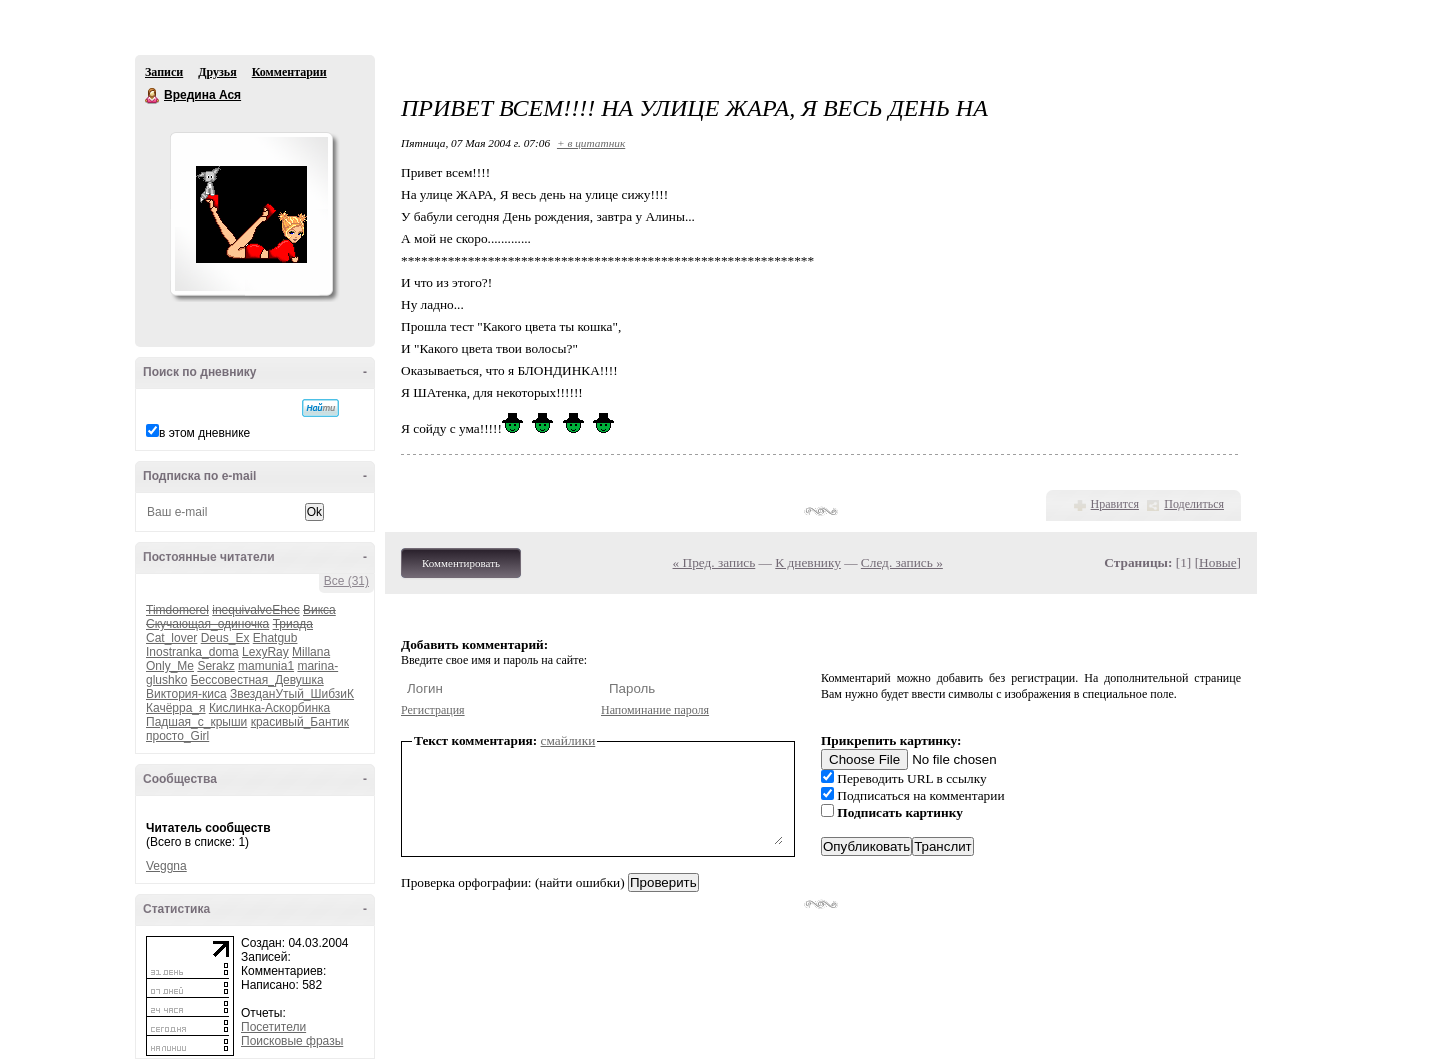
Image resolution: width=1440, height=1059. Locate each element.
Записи (164, 72)
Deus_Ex (225, 638)
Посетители (273, 1027)
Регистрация (433, 710)
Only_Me (170, 666)
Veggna (166, 866)
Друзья (217, 72)
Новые (1217, 562)
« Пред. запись (714, 562)
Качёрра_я (176, 708)
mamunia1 (266, 666)
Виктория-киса (186, 694)
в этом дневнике (204, 433)
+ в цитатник (591, 143)
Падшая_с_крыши (196, 722)
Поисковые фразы (292, 1041)
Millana (311, 652)
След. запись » (902, 562)
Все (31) (346, 581)
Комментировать (461, 563)
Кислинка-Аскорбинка (269, 708)
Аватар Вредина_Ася (251, 214)
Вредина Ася (153, 96)
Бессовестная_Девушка (257, 680)
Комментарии (289, 72)
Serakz (215, 666)
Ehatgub (275, 638)
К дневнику (808, 562)
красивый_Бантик (300, 722)
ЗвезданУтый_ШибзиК (292, 694)
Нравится (1115, 504)
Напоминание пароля (655, 710)
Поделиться (1194, 504)
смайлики (568, 740)
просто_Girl (177, 736)
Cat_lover (171, 638)
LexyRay (265, 652)
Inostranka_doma (192, 652)
